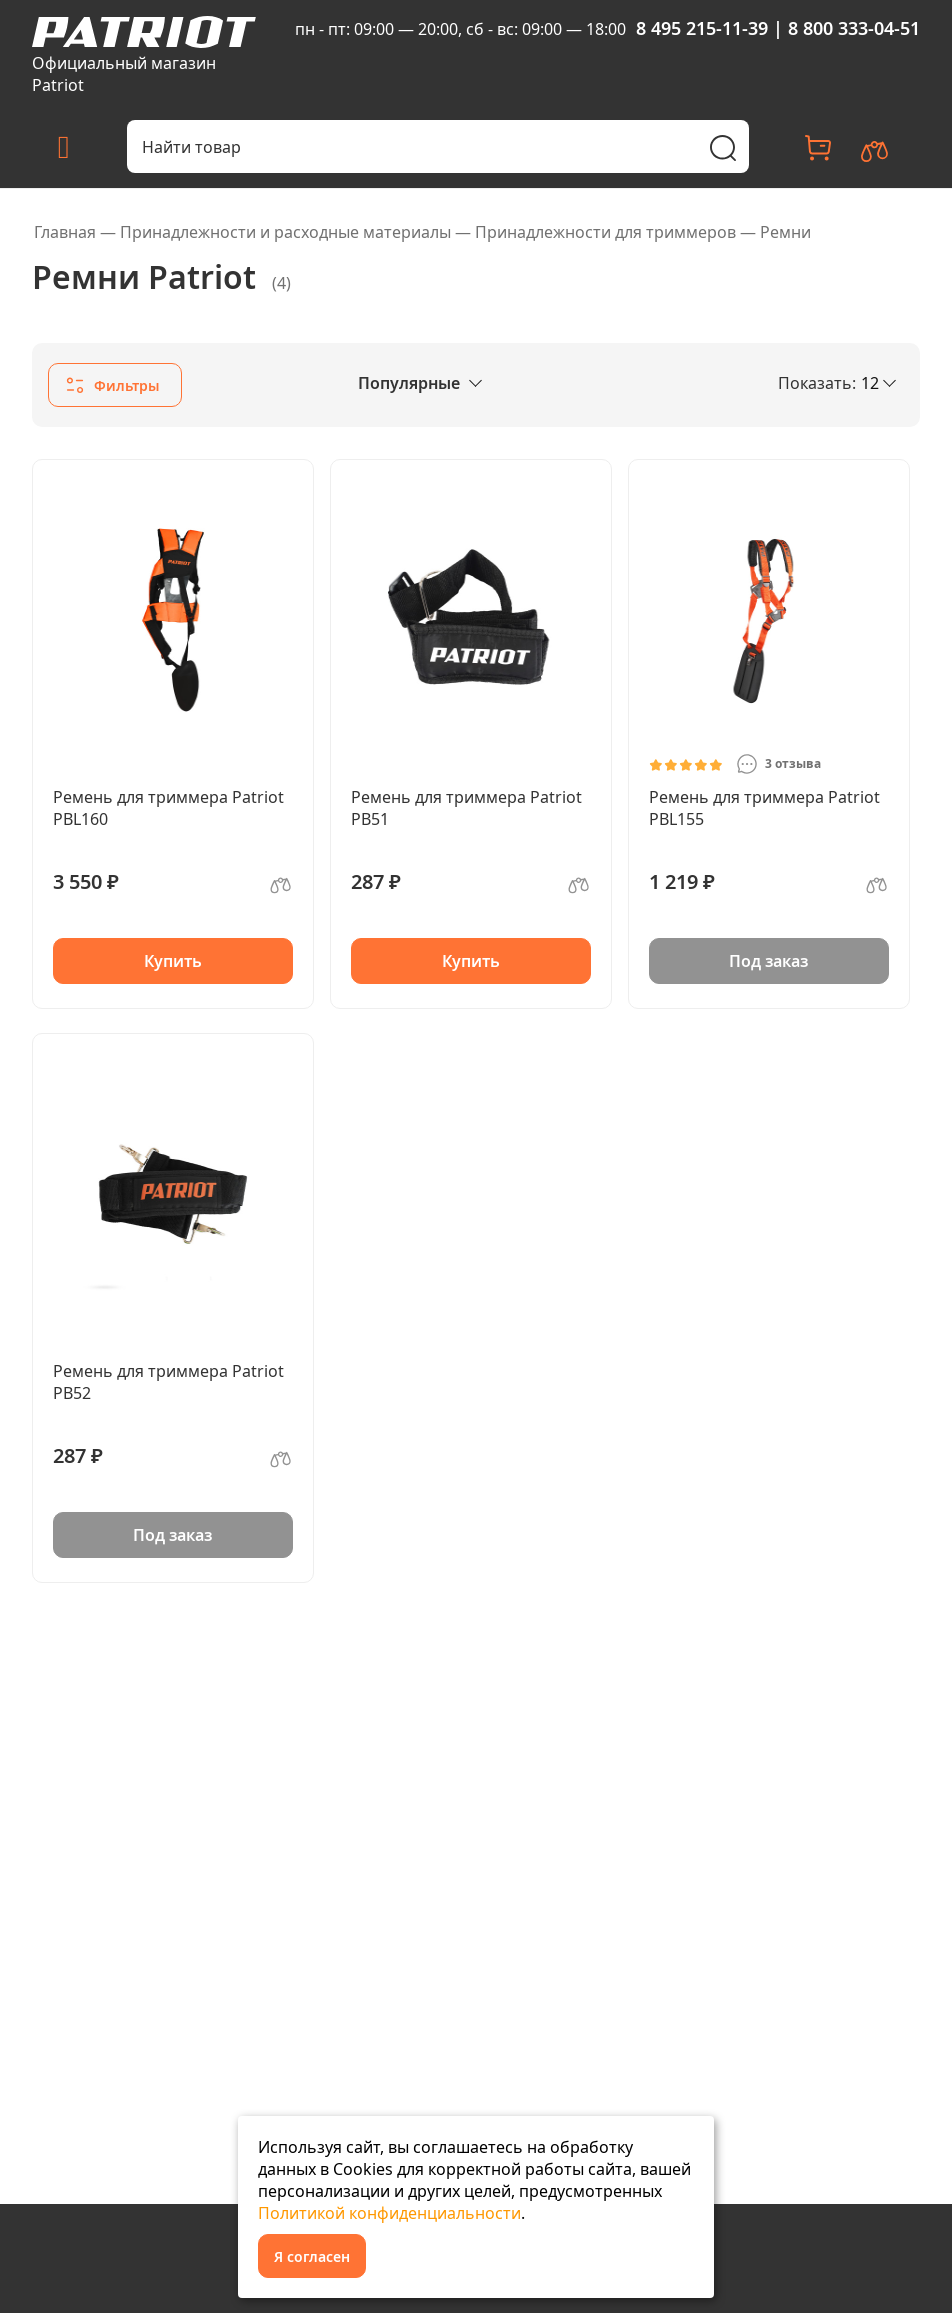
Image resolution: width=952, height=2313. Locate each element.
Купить (173, 961)
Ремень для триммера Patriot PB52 (168, 1382)
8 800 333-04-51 (854, 28)
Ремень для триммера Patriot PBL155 (764, 808)
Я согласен (312, 2256)
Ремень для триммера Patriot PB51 (466, 808)
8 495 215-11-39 (702, 28)
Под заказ (768, 961)
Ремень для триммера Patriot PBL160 (168, 808)
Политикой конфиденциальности (389, 2213)
